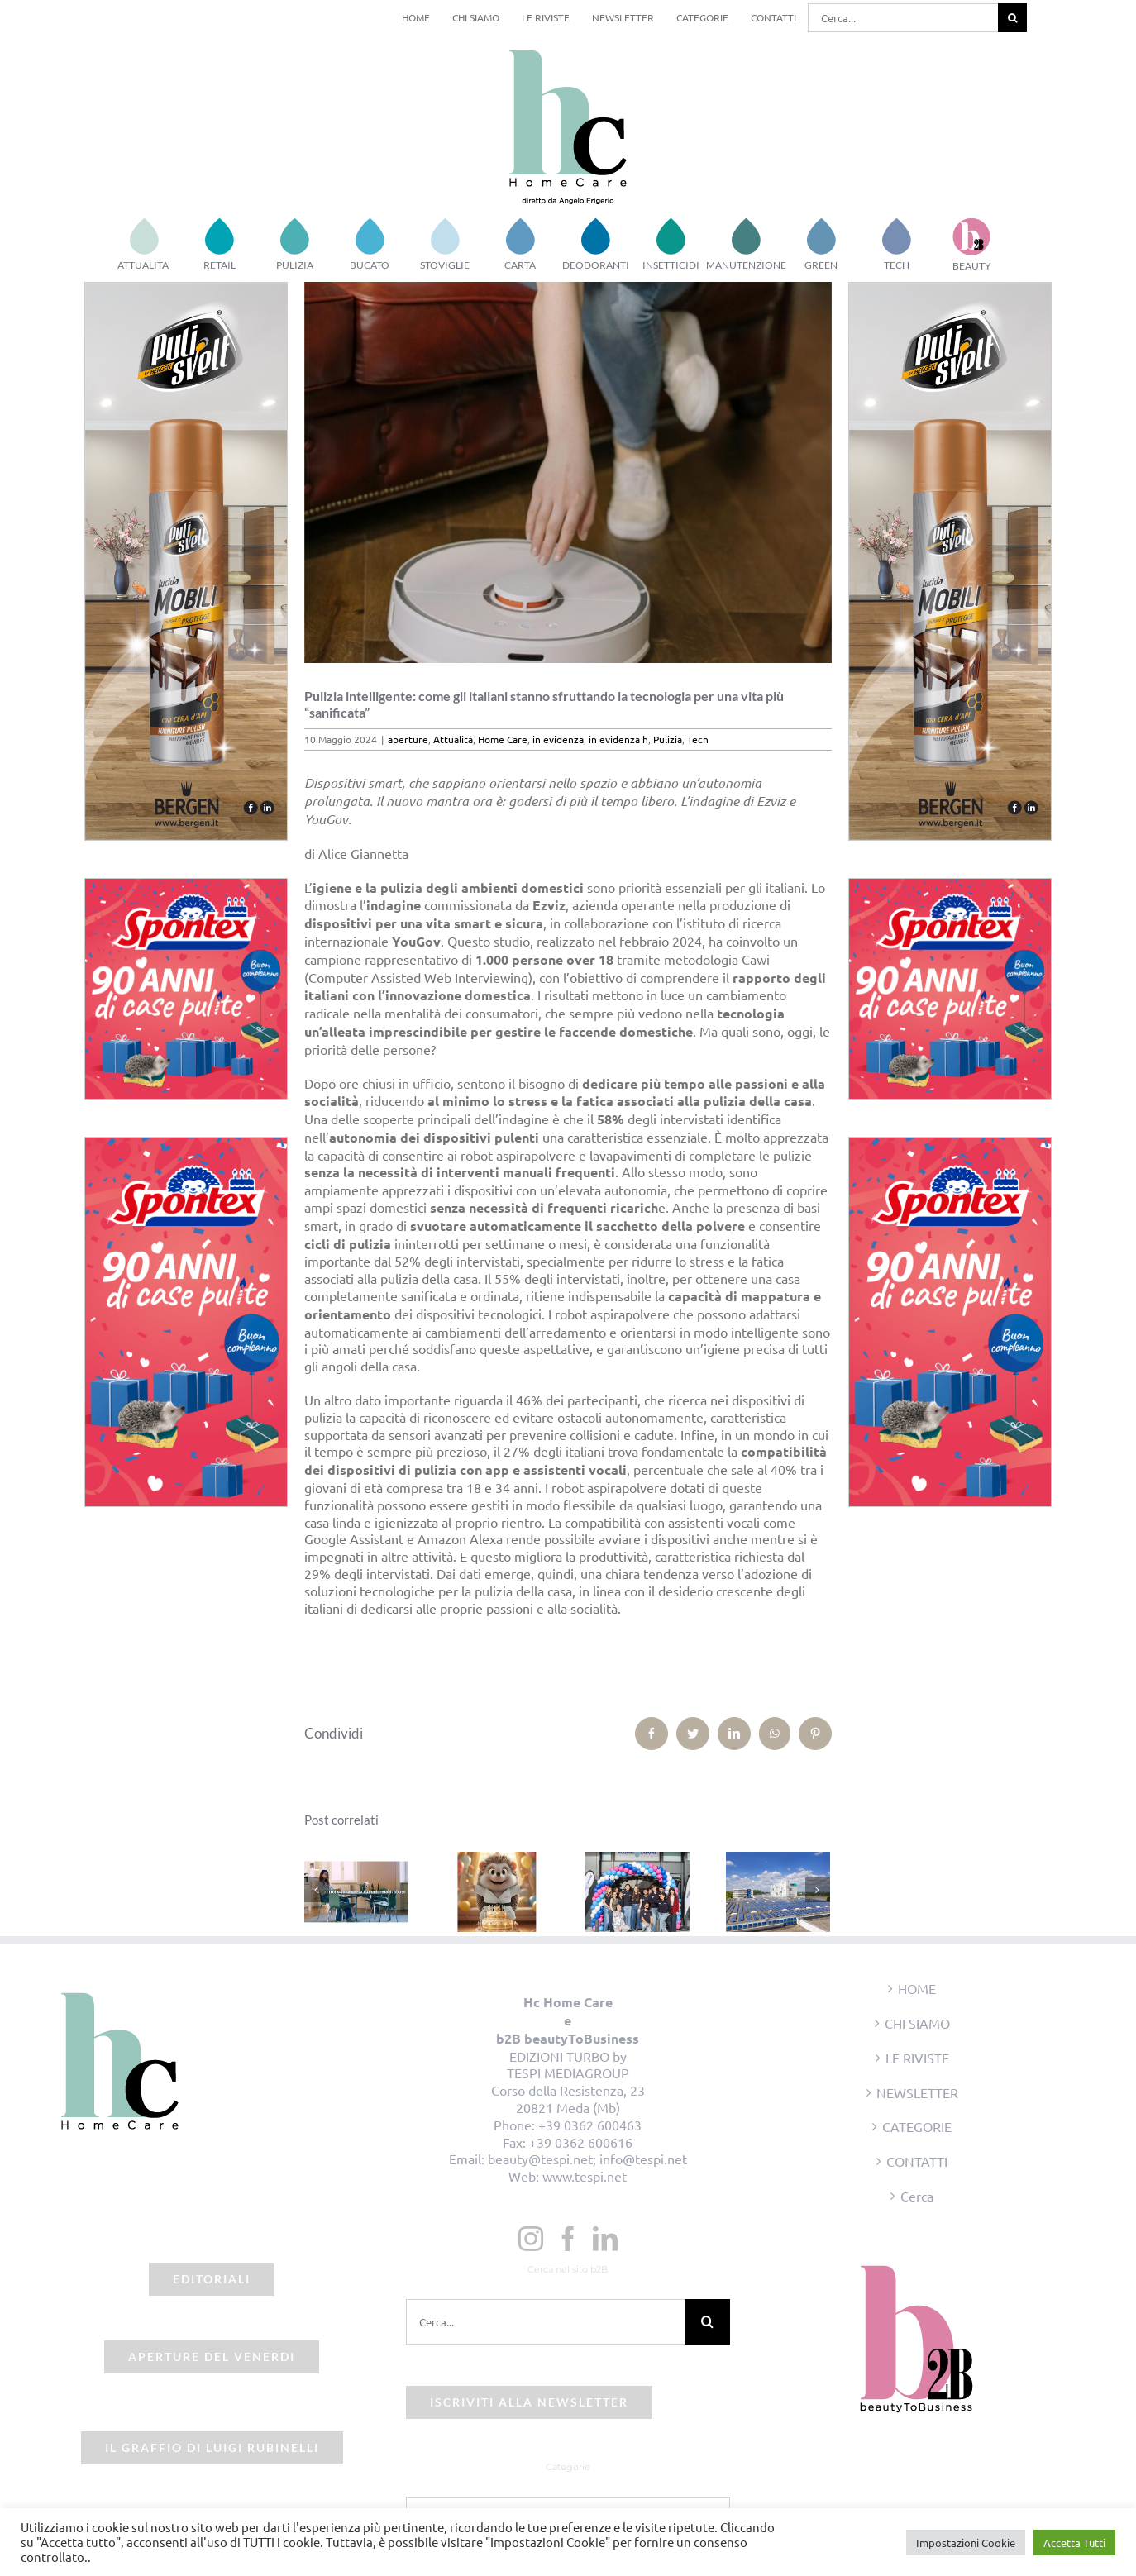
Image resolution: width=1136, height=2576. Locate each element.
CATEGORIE (917, 2126)
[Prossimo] (817, 1889)
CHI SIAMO (917, 2023)
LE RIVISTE (917, 2057)
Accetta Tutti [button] (1074, 2542)
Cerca (916, 2195)
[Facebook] (568, 2238)
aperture (408, 739)
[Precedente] (316, 1889)
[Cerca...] (903, 17)
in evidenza (558, 739)
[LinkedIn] (605, 2238)
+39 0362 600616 (580, 2142)
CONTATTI (916, 2161)
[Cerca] (1012, 17)
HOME (917, 1988)
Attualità (453, 739)
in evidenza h (618, 739)
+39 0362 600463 (590, 2124)
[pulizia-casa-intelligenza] (568, 472)
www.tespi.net (584, 2176)
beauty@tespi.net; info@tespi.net (587, 2158)
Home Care (502, 739)
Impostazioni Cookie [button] (965, 2542)
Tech (698, 739)
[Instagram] (530, 2238)
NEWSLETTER (917, 2092)
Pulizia (667, 739)
